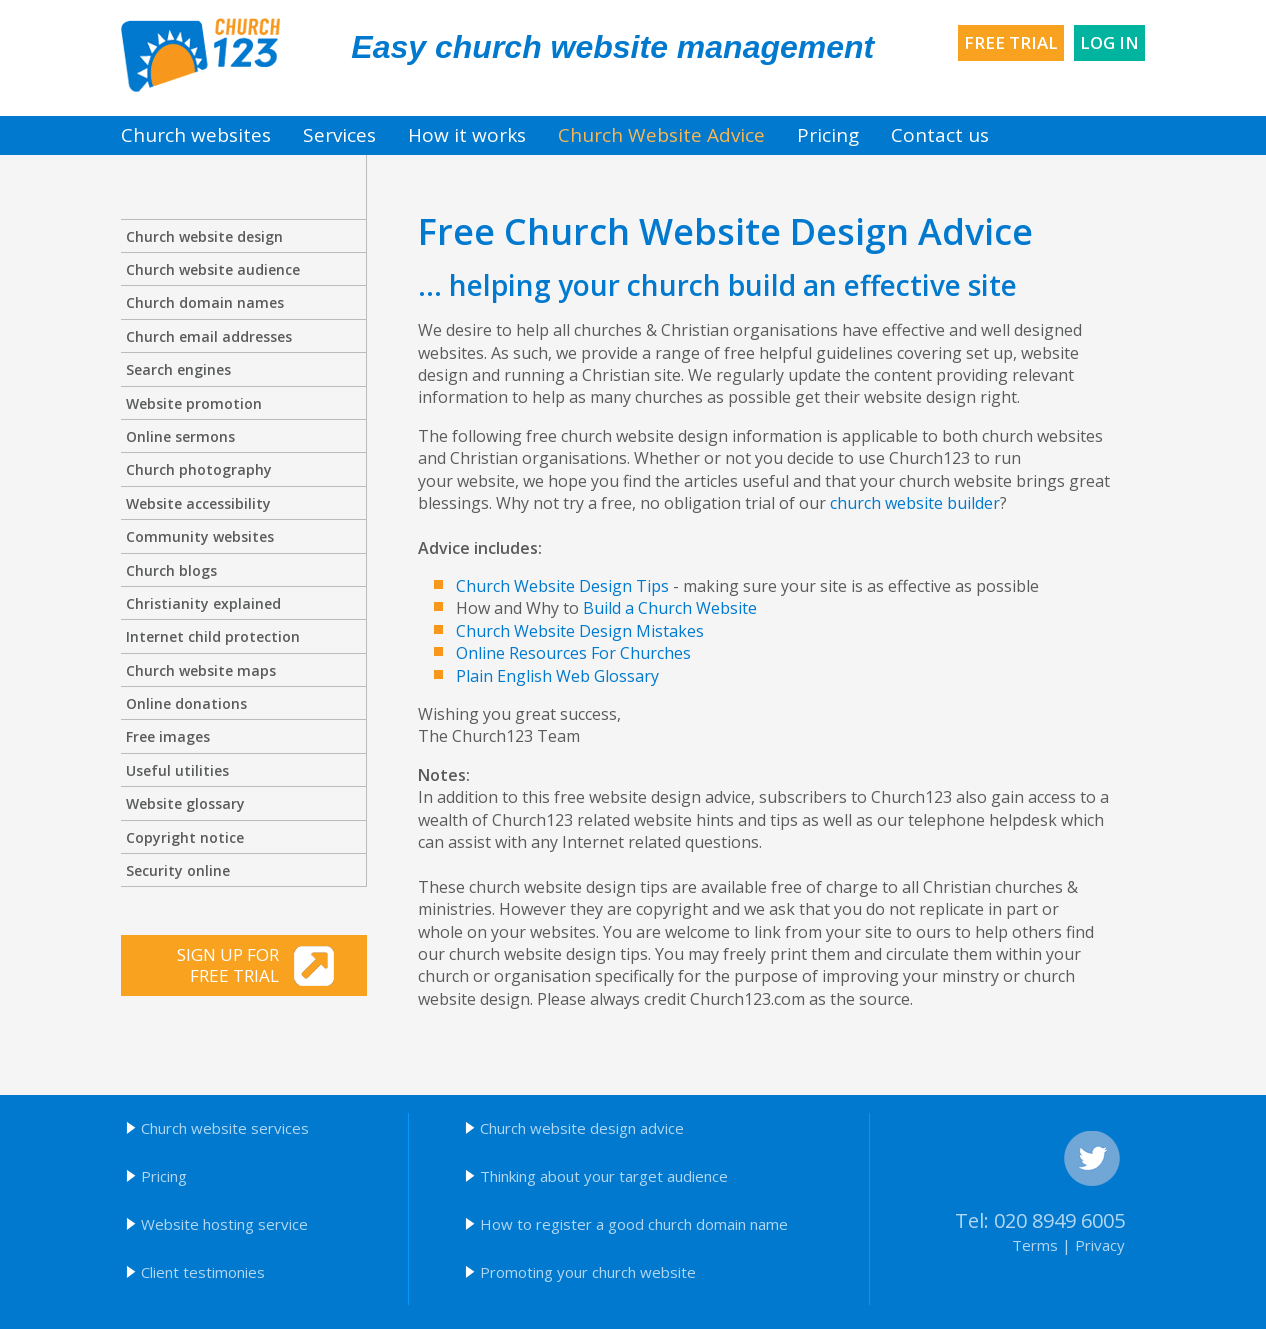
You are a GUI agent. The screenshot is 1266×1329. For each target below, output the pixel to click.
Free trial (1011, 42)
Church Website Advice (661, 135)
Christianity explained (203, 603)
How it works (467, 135)
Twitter (1092, 1159)
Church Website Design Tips (562, 586)
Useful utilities (177, 770)
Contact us (940, 135)
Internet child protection (213, 636)
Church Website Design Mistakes (580, 631)
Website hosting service (224, 1224)
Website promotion (194, 403)
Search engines (178, 369)
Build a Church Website (670, 608)
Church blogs (171, 570)
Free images (168, 736)
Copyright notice (185, 837)
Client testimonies (203, 1272)
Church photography (199, 469)
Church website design (204, 236)
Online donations (186, 703)
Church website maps (201, 670)
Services (339, 135)
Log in (1109, 42)
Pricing (828, 135)
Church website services (225, 1128)
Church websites (196, 135)
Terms (1035, 1245)
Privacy (1100, 1245)
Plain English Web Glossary (557, 676)
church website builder (915, 503)
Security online (178, 870)
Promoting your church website (588, 1272)
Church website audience (213, 269)
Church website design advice (582, 1128)
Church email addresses (209, 336)
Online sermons (180, 436)
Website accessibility (198, 503)
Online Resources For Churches (573, 653)
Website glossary (185, 803)
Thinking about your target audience (604, 1176)
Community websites (200, 536)
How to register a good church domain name (634, 1224)
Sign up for (203, 964)
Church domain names (205, 302)
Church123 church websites (200, 55)
